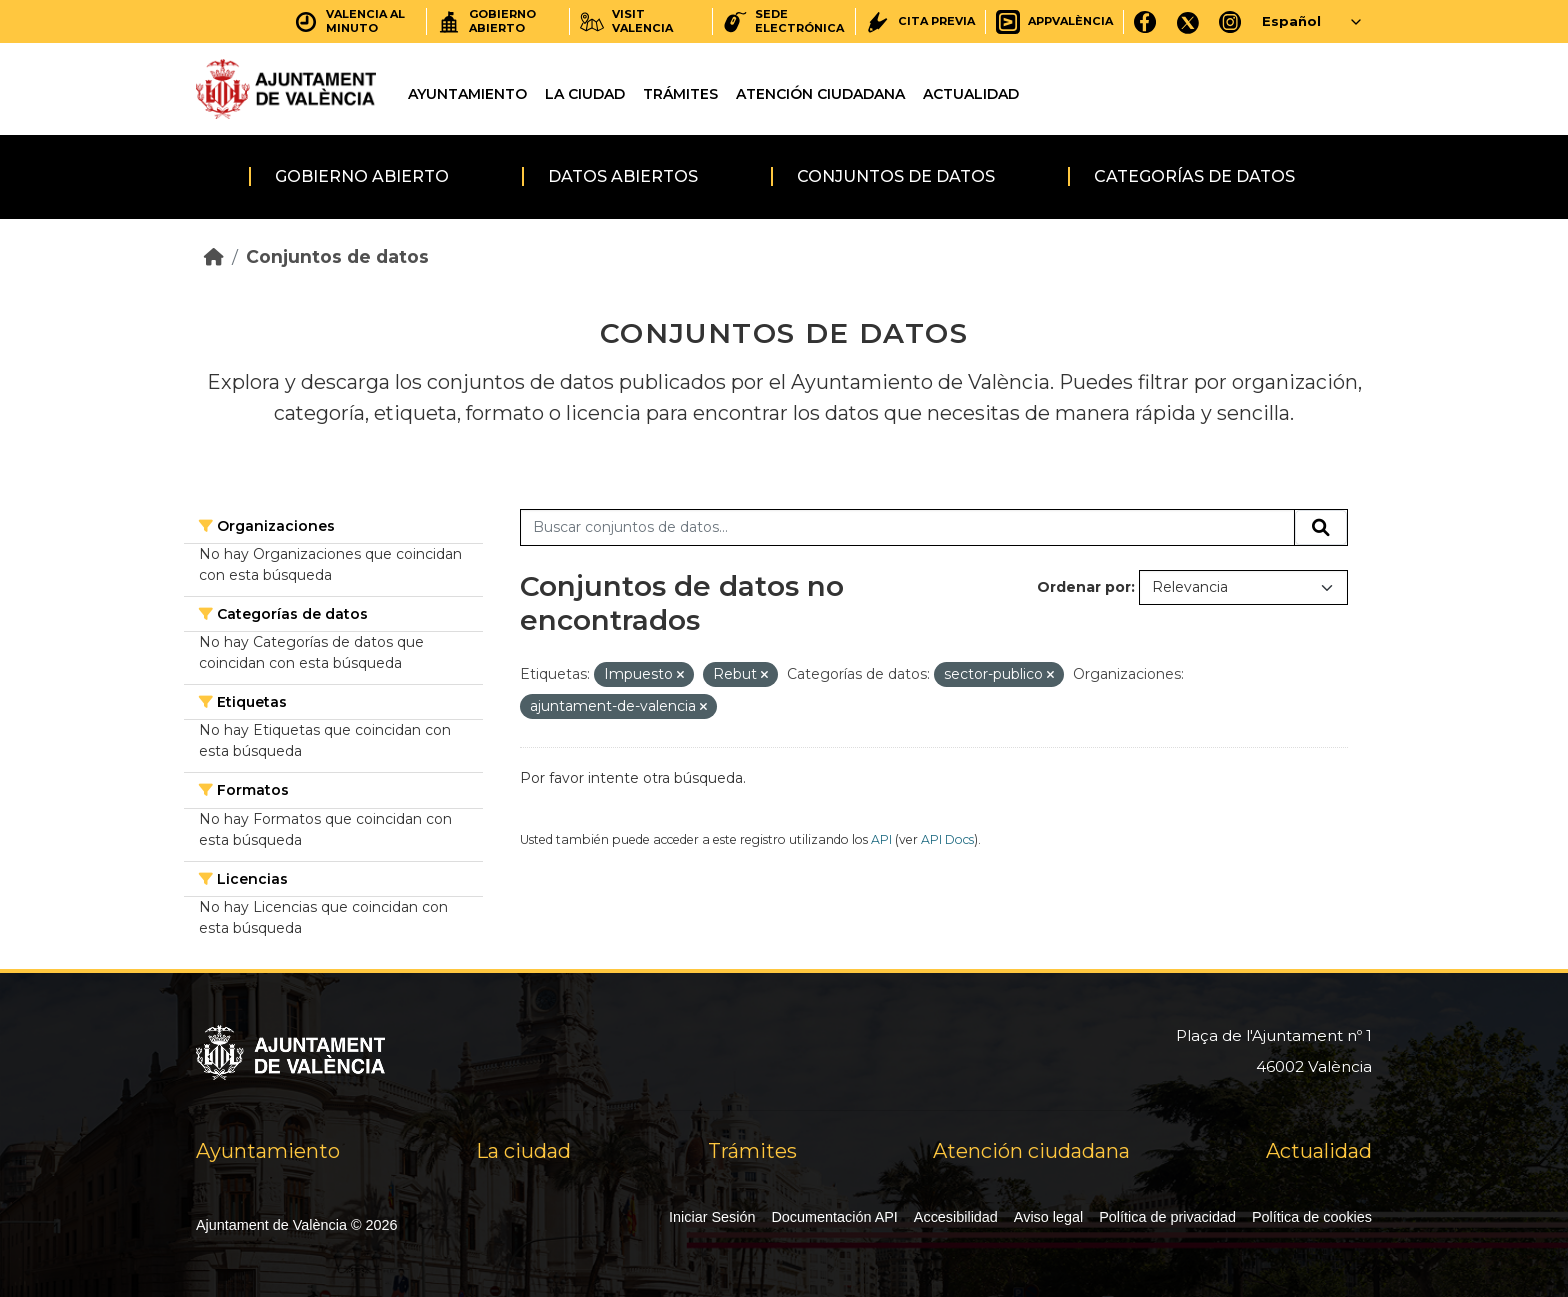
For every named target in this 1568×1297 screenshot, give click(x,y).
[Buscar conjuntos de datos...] (907, 528)
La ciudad (585, 94)
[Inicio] (214, 256)
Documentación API (834, 1217)
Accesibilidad (956, 1217)
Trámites (680, 94)
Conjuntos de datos (896, 176)
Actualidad (971, 94)
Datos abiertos (623, 176)
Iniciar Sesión (712, 1217)
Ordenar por (1084, 587)
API (881, 839)
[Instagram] (1230, 21)
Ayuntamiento (467, 94)
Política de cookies (1312, 1217)
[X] (1188, 21)
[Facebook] (1145, 21)
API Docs (947, 839)
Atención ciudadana (820, 94)
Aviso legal (1048, 1217)
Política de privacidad (1167, 1217)
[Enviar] (1321, 528)
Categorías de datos (1194, 176)
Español (1291, 21)
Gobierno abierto (362, 176)
